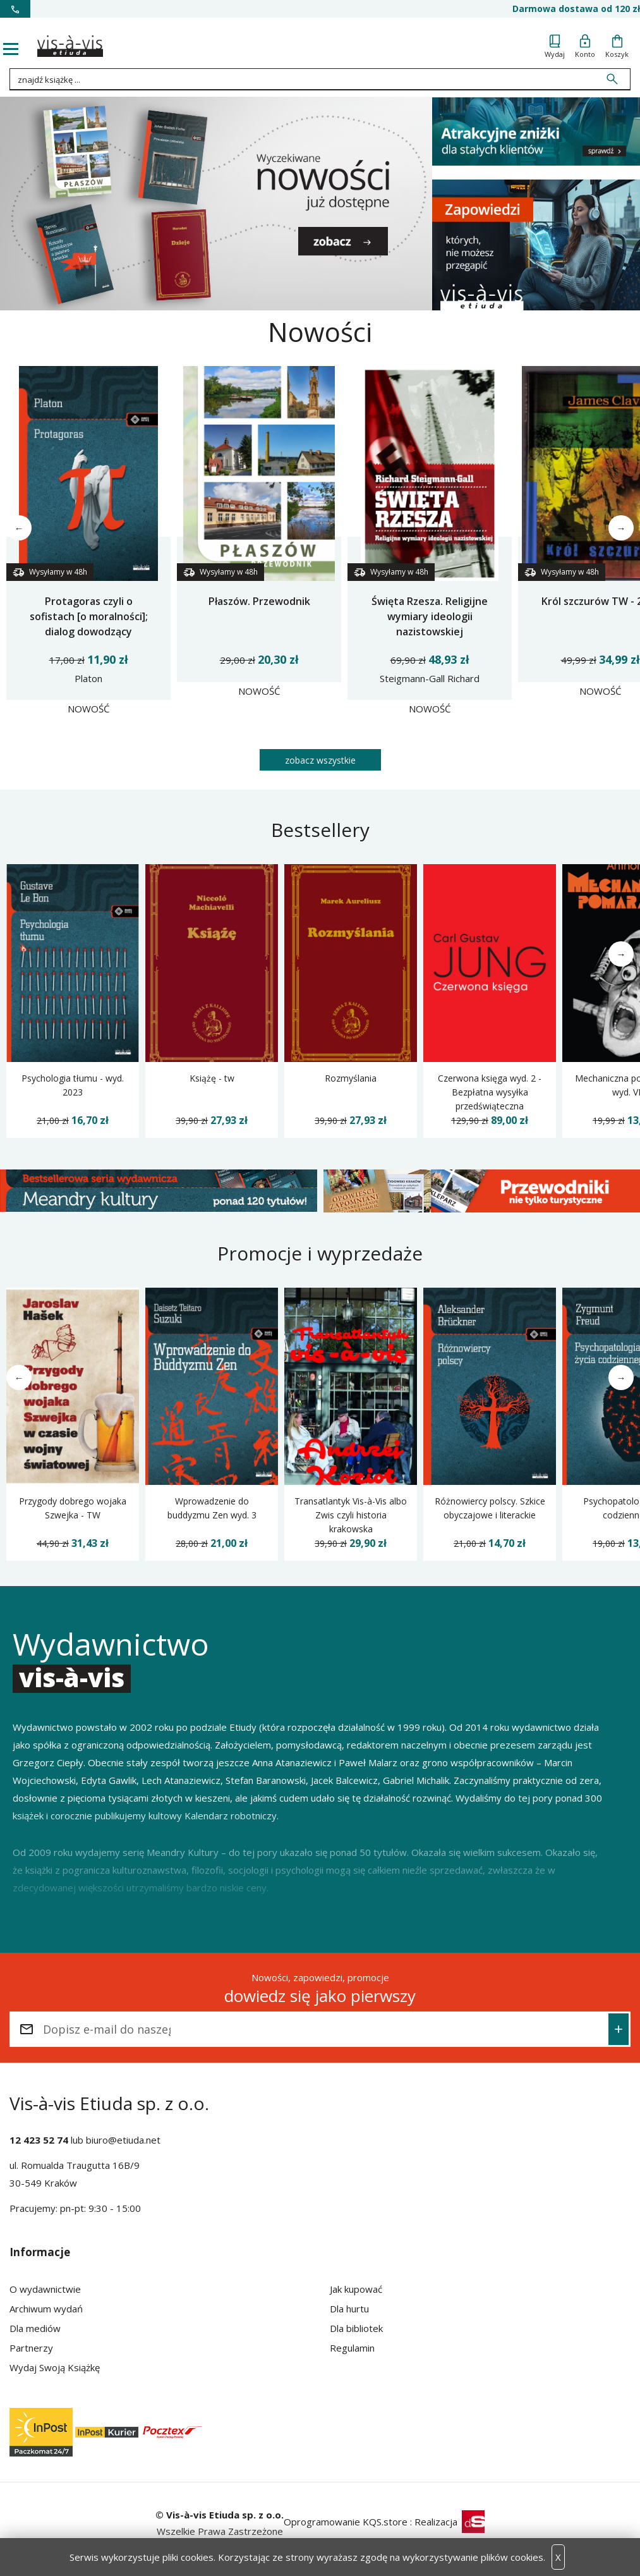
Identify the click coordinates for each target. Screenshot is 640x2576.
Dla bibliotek (356, 2328)
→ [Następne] (621, 528)
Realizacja (449, 2521)
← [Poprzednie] (19, 528)
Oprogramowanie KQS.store (346, 2521)
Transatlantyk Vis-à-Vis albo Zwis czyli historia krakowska (350, 1515)
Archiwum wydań (46, 2308)
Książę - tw (212, 1078)
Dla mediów (35, 2328)
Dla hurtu (349, 2308)
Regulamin (352, 2347)
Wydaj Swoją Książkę (54, 2367)
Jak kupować (356, 2289)
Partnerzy (31, 2347)
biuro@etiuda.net (123, 2139)
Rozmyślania (351, 1078)
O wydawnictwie (45, 2289)
